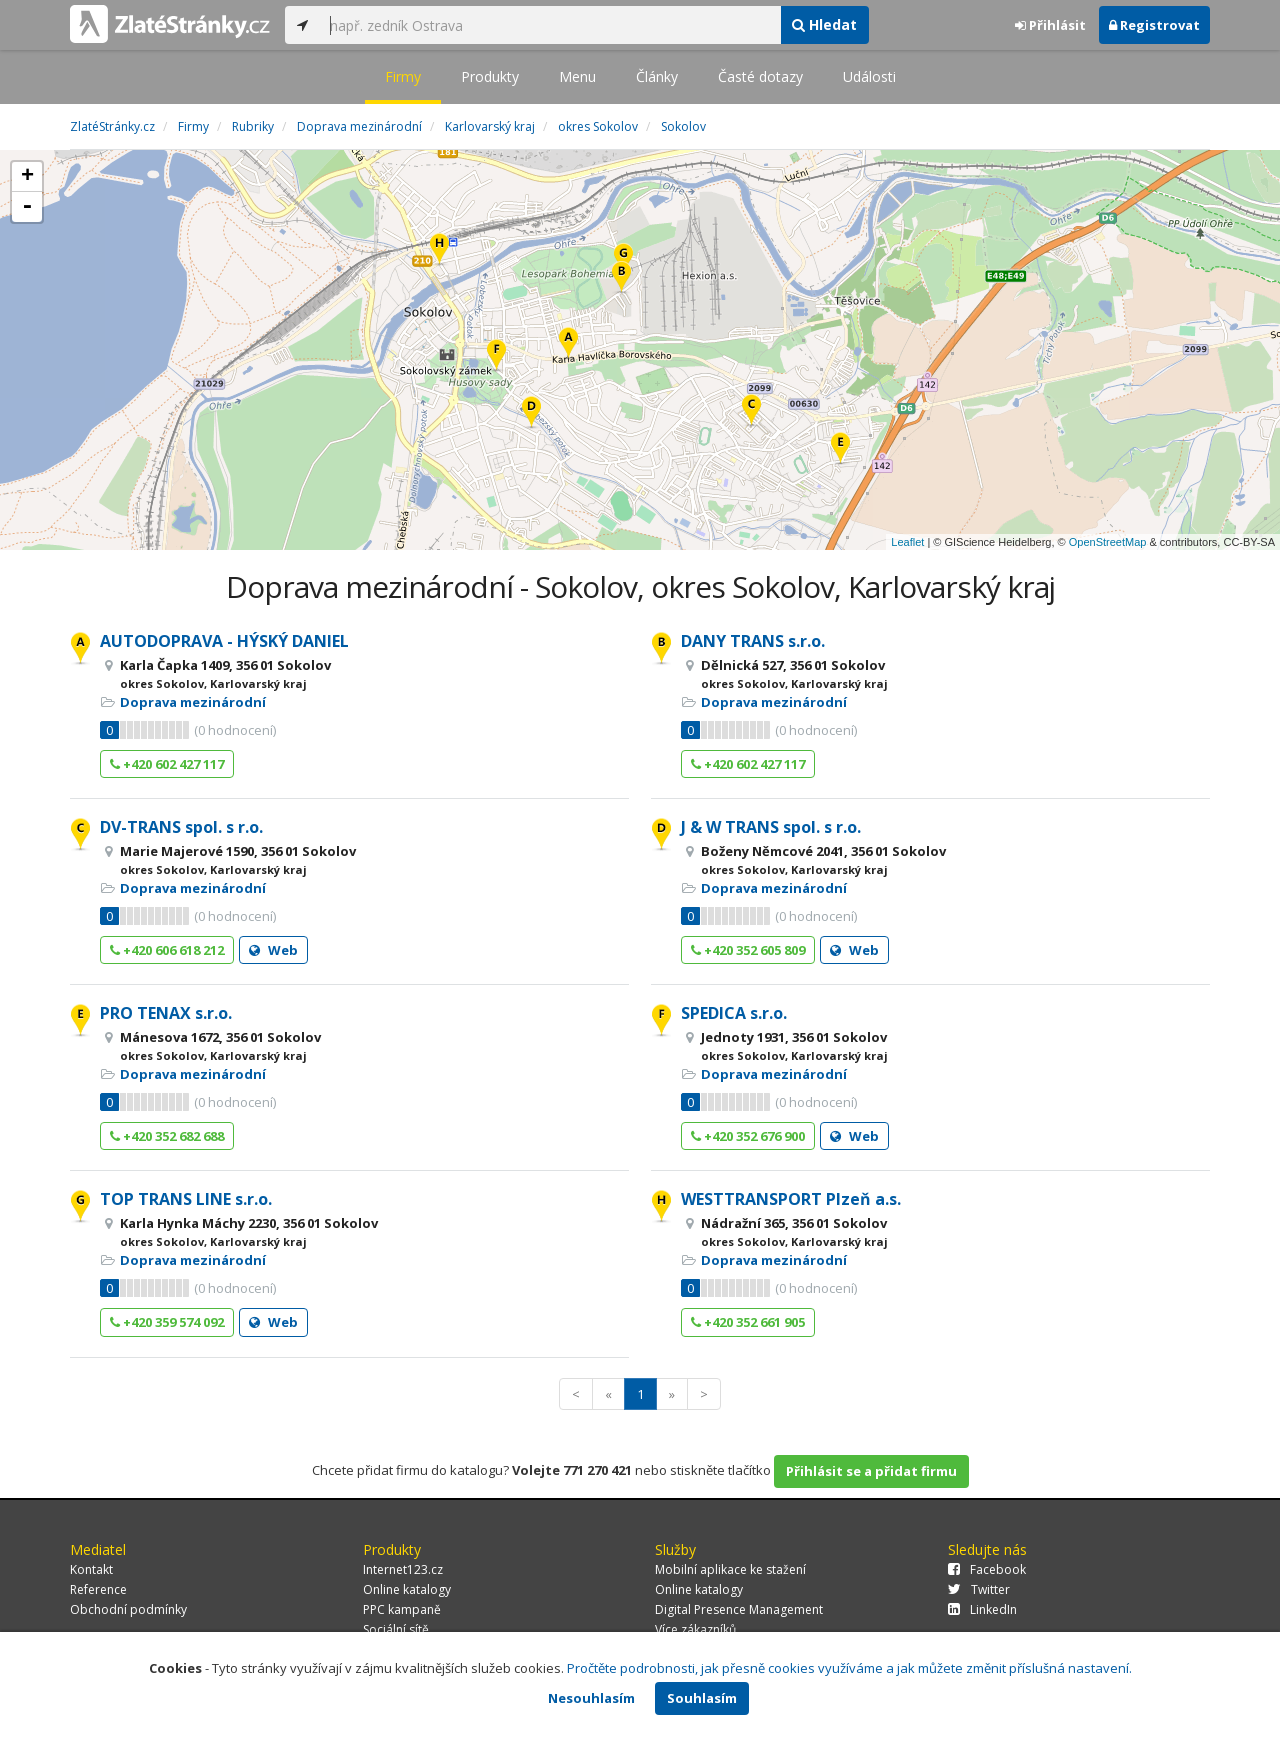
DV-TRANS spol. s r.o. (181, 827)
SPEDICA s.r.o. (734, 1013)
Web (273, 950)
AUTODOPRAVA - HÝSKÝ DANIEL (224, 641)
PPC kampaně (402, 1609)
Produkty (490, 76)
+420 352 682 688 (167, 1136)
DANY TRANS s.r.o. (753, 641)
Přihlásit (1050, 25)
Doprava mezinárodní (193, 702)
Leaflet (907, 542)
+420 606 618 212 (167, 950)
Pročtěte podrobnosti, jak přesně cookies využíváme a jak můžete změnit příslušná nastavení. (849, 1668)
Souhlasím (702, 1698)
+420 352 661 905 (748, 1322)
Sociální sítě (396, 1629)
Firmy (403, 76)
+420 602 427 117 (167, 764)
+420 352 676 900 (748, 1136)
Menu (577, 76)
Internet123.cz (403, 1569)
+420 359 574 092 (167, 1322)
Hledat (824, 24)
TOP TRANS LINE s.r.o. (186, 1199)
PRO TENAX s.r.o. (166, 1013)
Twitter (979, 1589)
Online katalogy (407, 1589)
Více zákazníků (695, 1629)
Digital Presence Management (739, 1609)
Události (869, 76)
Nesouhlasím (591, 1698)
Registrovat (1154, 25)
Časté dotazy (760, 76)
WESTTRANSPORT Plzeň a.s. (791, 1199)
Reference (98, 1589)
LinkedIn (982, 1609)
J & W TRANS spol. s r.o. (771, 827)
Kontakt (91, 1569)
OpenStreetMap (1108, 542)
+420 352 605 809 (748, 950)
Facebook (987, 1569)
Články (657, 76)
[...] (550, 25)
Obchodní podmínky (128, 1609)
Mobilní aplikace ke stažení (730, 1569)
